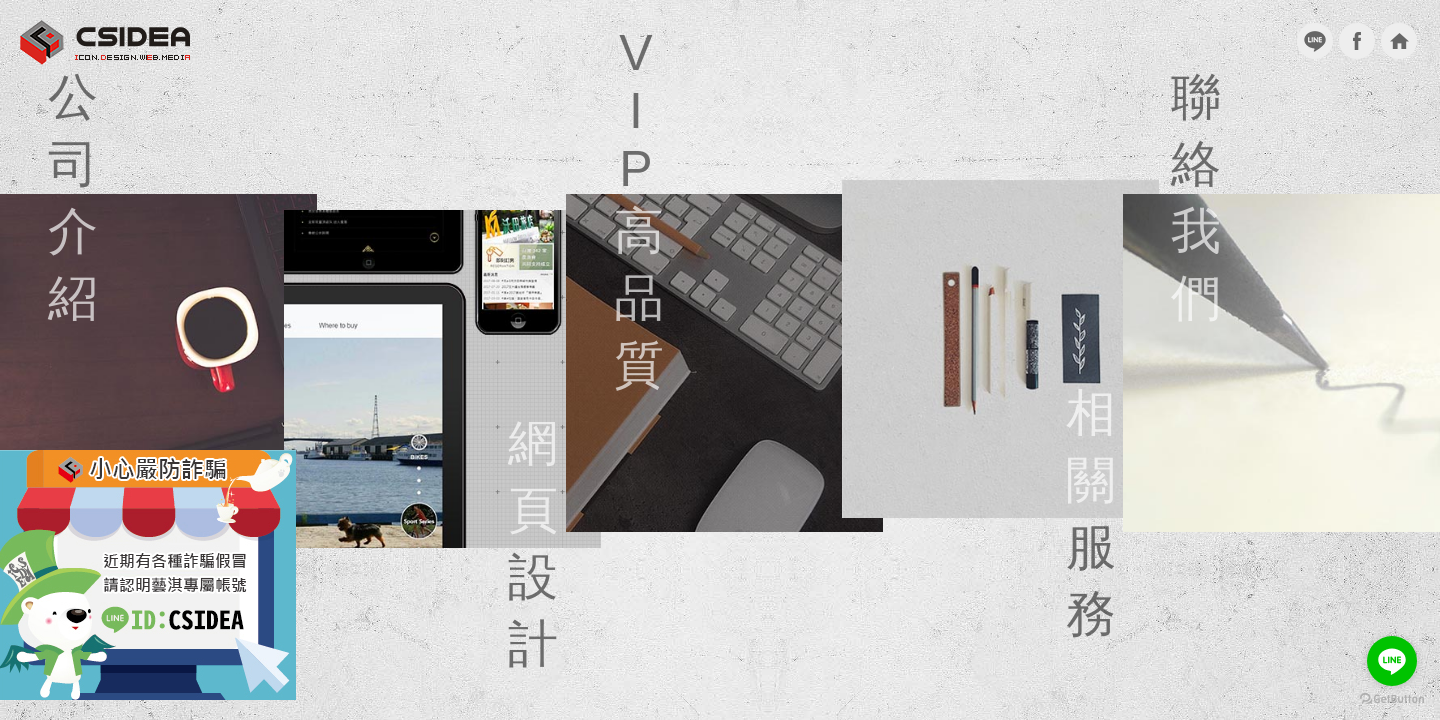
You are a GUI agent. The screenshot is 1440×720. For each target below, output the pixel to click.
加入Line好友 (1315, 41)
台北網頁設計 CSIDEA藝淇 (105, 42)
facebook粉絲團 (1357, 41)
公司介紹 (158, 363)
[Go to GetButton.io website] (1392, 699)
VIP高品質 (724, 363)
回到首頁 (1399, 41)
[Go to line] (1392, 661)
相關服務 (1000, 349)
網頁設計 (442, 379)
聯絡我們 (1280, 363)
